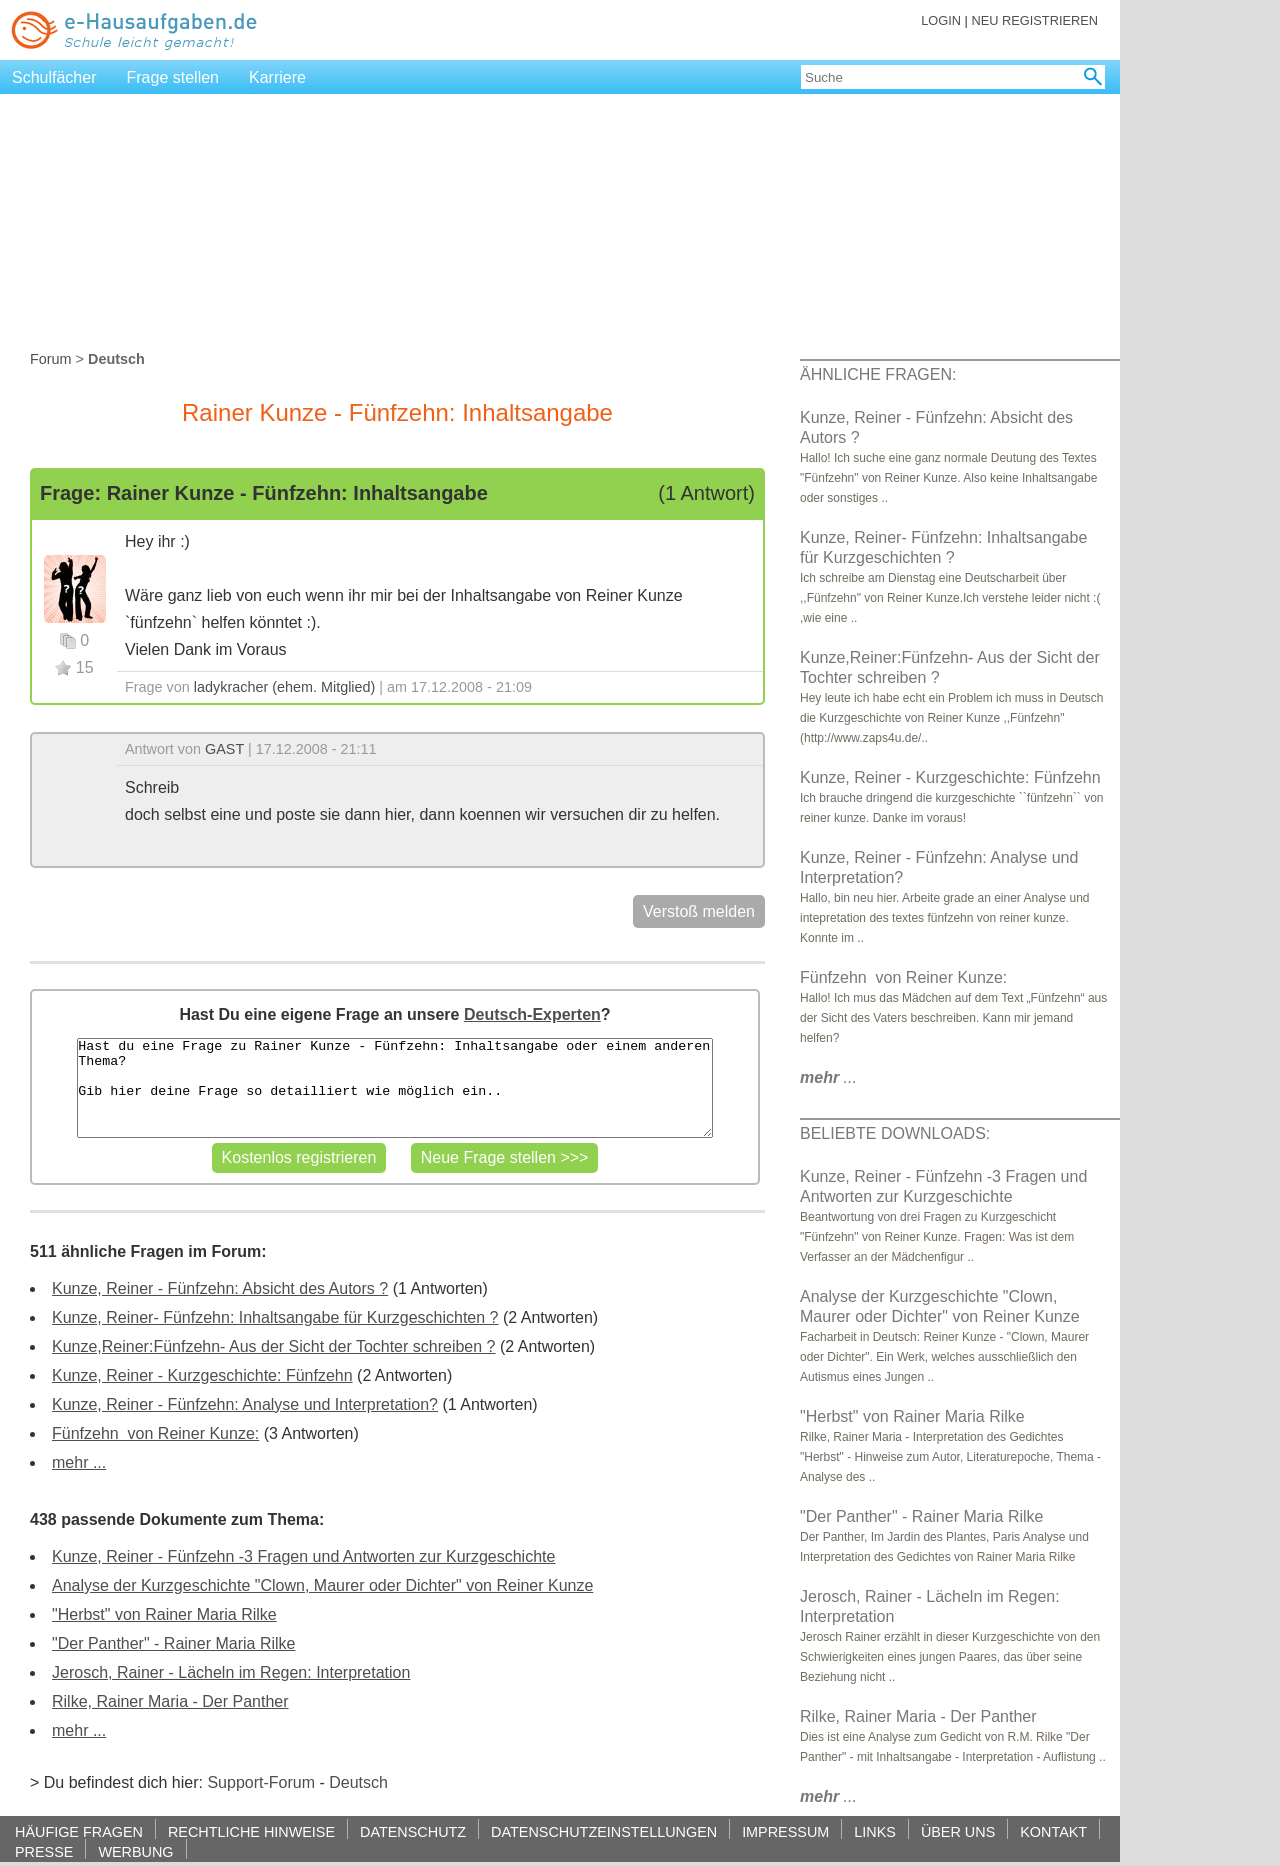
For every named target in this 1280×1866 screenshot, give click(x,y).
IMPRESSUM (785, 1831)
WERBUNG (135, 1851)
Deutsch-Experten (532, 1014)
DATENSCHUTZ (413, 1831)
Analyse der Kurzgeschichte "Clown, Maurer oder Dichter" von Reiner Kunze (322, 1585)
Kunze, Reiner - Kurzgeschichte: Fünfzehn (202, 1375)
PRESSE (44, 1851)
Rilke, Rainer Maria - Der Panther (170, 1701)
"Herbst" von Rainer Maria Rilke (164, 1614)
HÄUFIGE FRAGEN (79, 1831)
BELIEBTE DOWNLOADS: (895, 1133)
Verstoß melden (699, 911)
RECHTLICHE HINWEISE (251, 1831)
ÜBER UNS (958, 1831)
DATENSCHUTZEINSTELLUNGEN (604, 1831)
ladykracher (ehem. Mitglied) (285, 687)
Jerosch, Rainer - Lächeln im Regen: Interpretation (231, 1672)
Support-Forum (261, 1782)
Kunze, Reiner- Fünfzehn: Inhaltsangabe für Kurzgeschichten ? (275, 1317)
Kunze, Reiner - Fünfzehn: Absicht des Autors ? (220, 1288)
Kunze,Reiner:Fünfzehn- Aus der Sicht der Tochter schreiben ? (274, 1346)
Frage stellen (173, 77)
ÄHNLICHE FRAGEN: (878, 374)
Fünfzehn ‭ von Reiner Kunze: (155, 1433)
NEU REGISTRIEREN (1034, 20)
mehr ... (79, 1462)
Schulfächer (54, 77)
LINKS (875, 1831)
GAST (224, 749)
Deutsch (358, 1782)
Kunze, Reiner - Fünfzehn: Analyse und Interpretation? (245, 1404)
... (828, 1077)
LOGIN (941, 20)
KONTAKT (1053, 1831)
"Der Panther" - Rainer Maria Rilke (173, 1643)
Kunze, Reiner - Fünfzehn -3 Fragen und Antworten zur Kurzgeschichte (303, 1556)
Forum (51, 359)
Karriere (277, 77)
